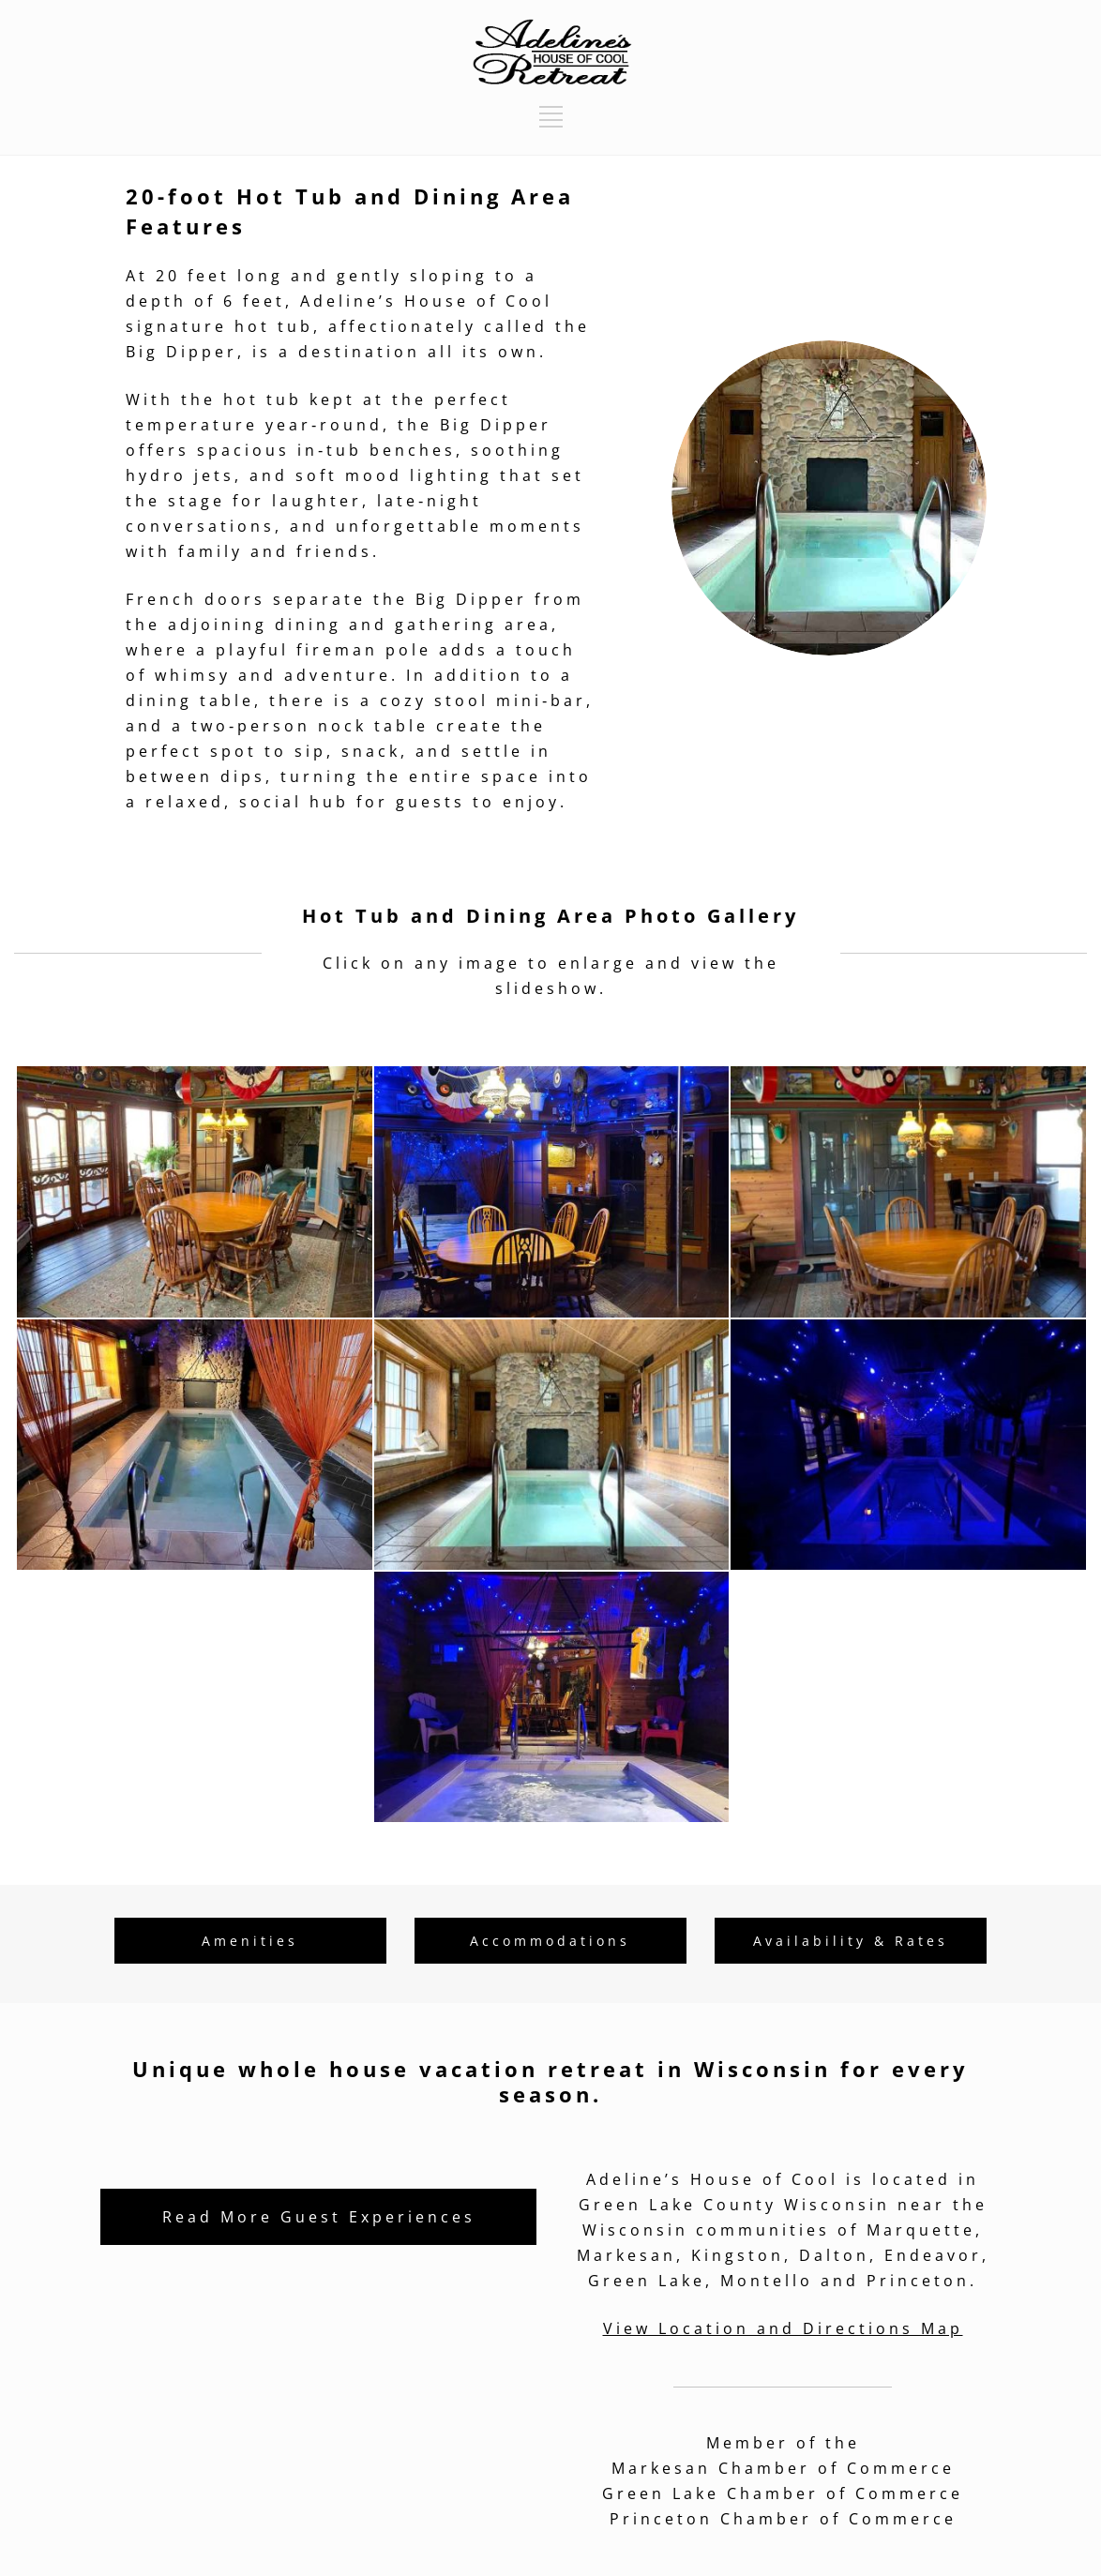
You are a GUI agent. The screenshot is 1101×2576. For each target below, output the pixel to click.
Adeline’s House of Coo (422, 301)
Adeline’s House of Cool (712, 2179)
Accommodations (550, 1941)
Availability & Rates (850, 1941)
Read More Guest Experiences (318, 2217)
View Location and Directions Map (783, 2328)
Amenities (250, 1941)
